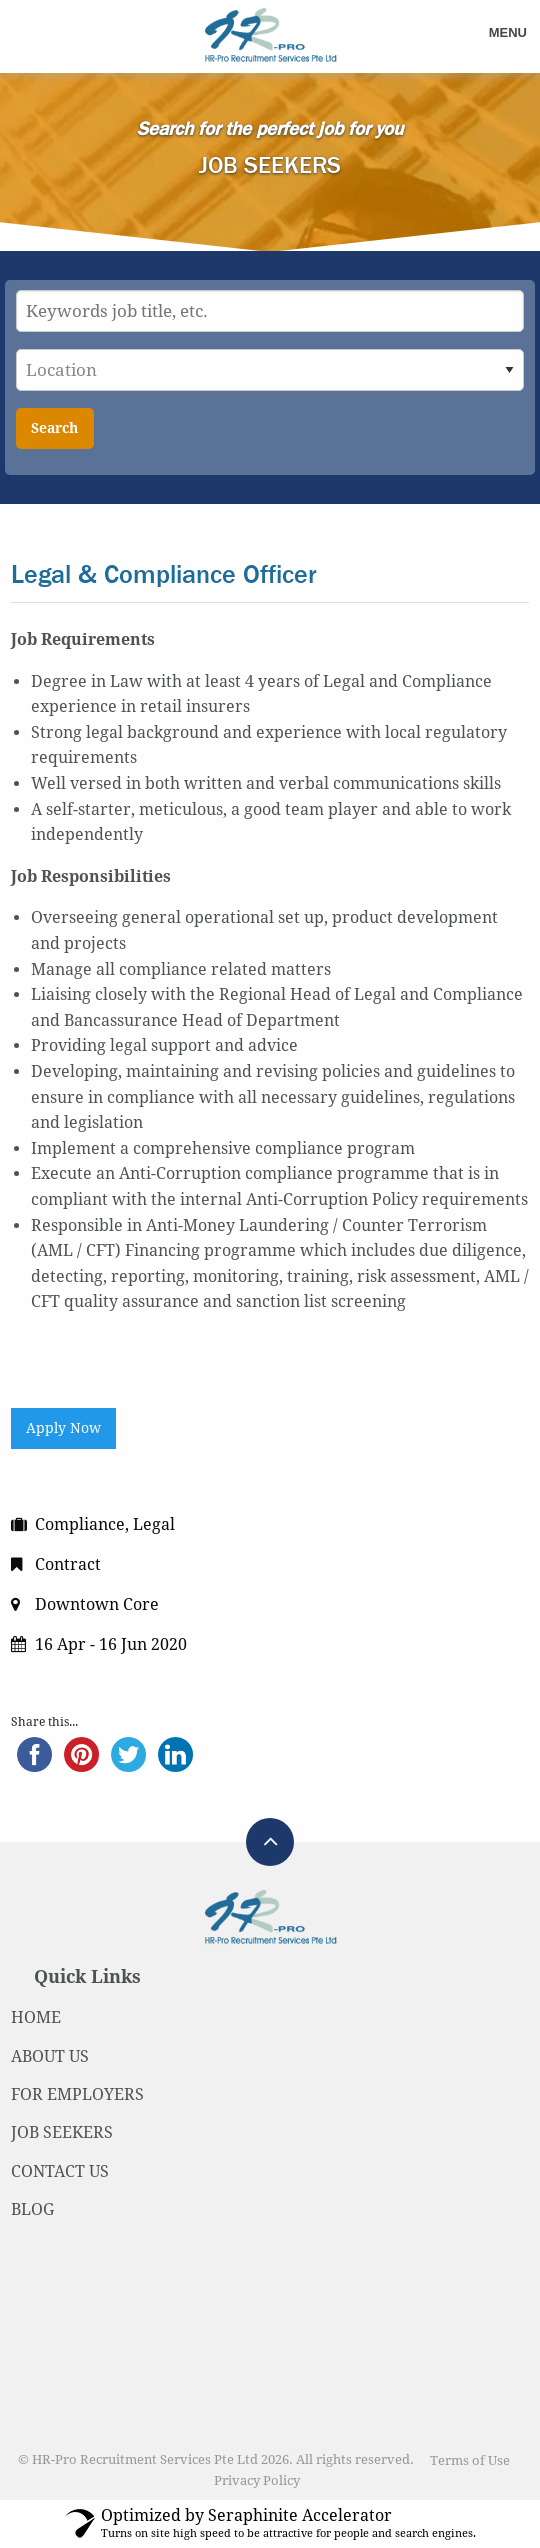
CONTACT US (60, 2171)
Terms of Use (470, 2460)
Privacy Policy (257, 2480)
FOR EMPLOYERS (77, 2094)
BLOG (32, 2209)
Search (54, 428)
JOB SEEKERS (62, 2132)
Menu (508, 32)
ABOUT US (50, 2056)
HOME (36, 2017)
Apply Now (63, 1428)
